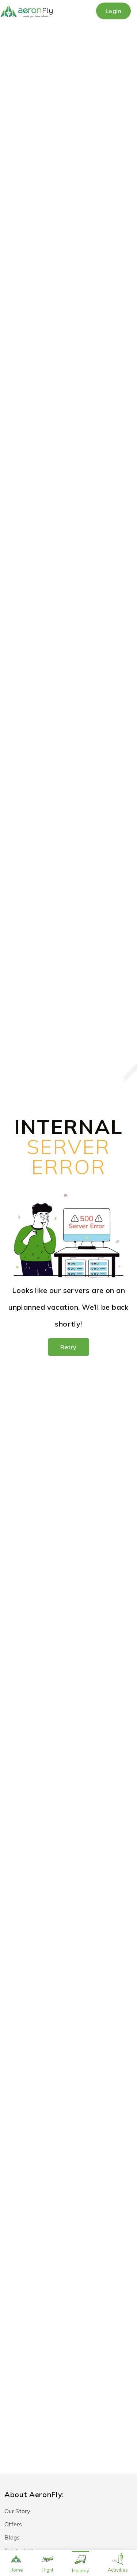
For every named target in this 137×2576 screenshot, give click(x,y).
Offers (13, 2524)
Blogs (12, 2537)
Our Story (17, 2511)
